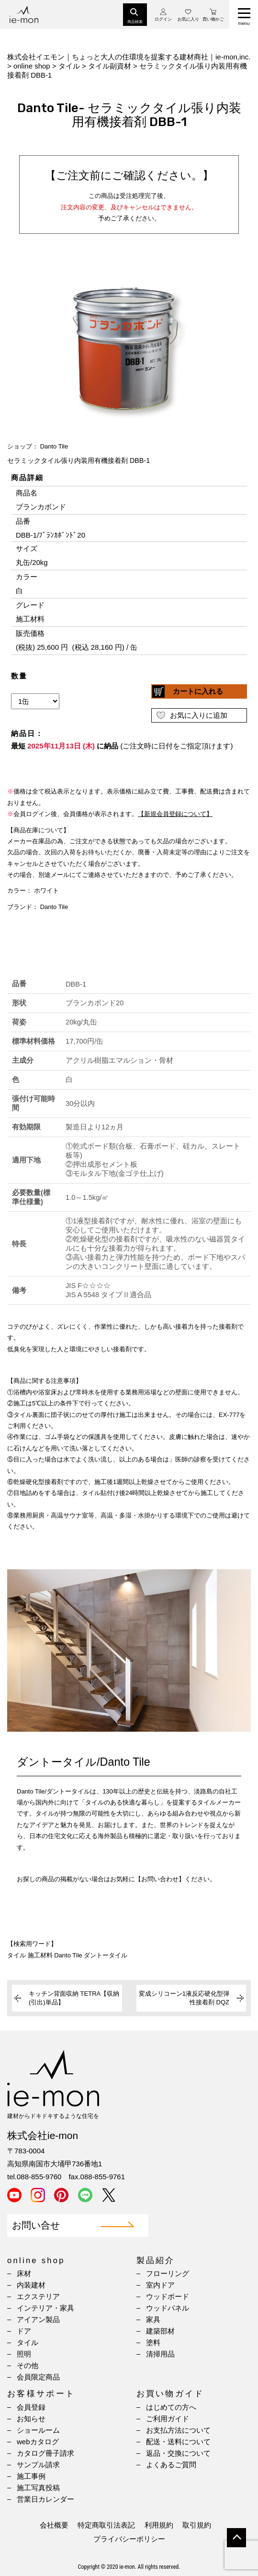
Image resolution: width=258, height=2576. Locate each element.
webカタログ (38, 2442)
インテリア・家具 (45, 2308)
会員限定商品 (38, 2377)
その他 (27, 2365)
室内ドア (160, 2285)
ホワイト (46, 890)
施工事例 (31, 2476)
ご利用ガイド (167, 2419)
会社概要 (54, 2525)
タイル (27, 2342)
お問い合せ (36, 2225)
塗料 (153, 2342)
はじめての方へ (171, 2407)
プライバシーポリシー (129, 2539)
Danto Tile (54, 446)
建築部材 (160, 2331)
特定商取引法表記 (106, 2525)
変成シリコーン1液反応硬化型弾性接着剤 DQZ (184, 1998)
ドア (24, 2331)
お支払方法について (178, 2430)
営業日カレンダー (45, 2499)
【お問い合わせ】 (160, 1879)
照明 (24, 2354)
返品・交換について (178, 2453)
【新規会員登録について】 (175, 813)
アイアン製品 (38, 2319)
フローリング (167, 2273)
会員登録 (31, 2407)
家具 (153, 2319)
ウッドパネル (167, 2308)
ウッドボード (167, 2296)
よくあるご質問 (171, 2465)
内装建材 (31, 2285)
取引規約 (196, 2525)
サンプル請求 (38, 2465)
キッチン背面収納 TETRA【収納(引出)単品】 (74, 1998)
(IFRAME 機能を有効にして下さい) (129, 625)
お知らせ (31, 2419)
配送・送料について (178, 2442)
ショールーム (38, 2430)
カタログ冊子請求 (45, 2453)
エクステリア (38, 2296)
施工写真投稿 (38, 2488)
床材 (24, 2273)
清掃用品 (160, 2354)
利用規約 (159, 2525)
